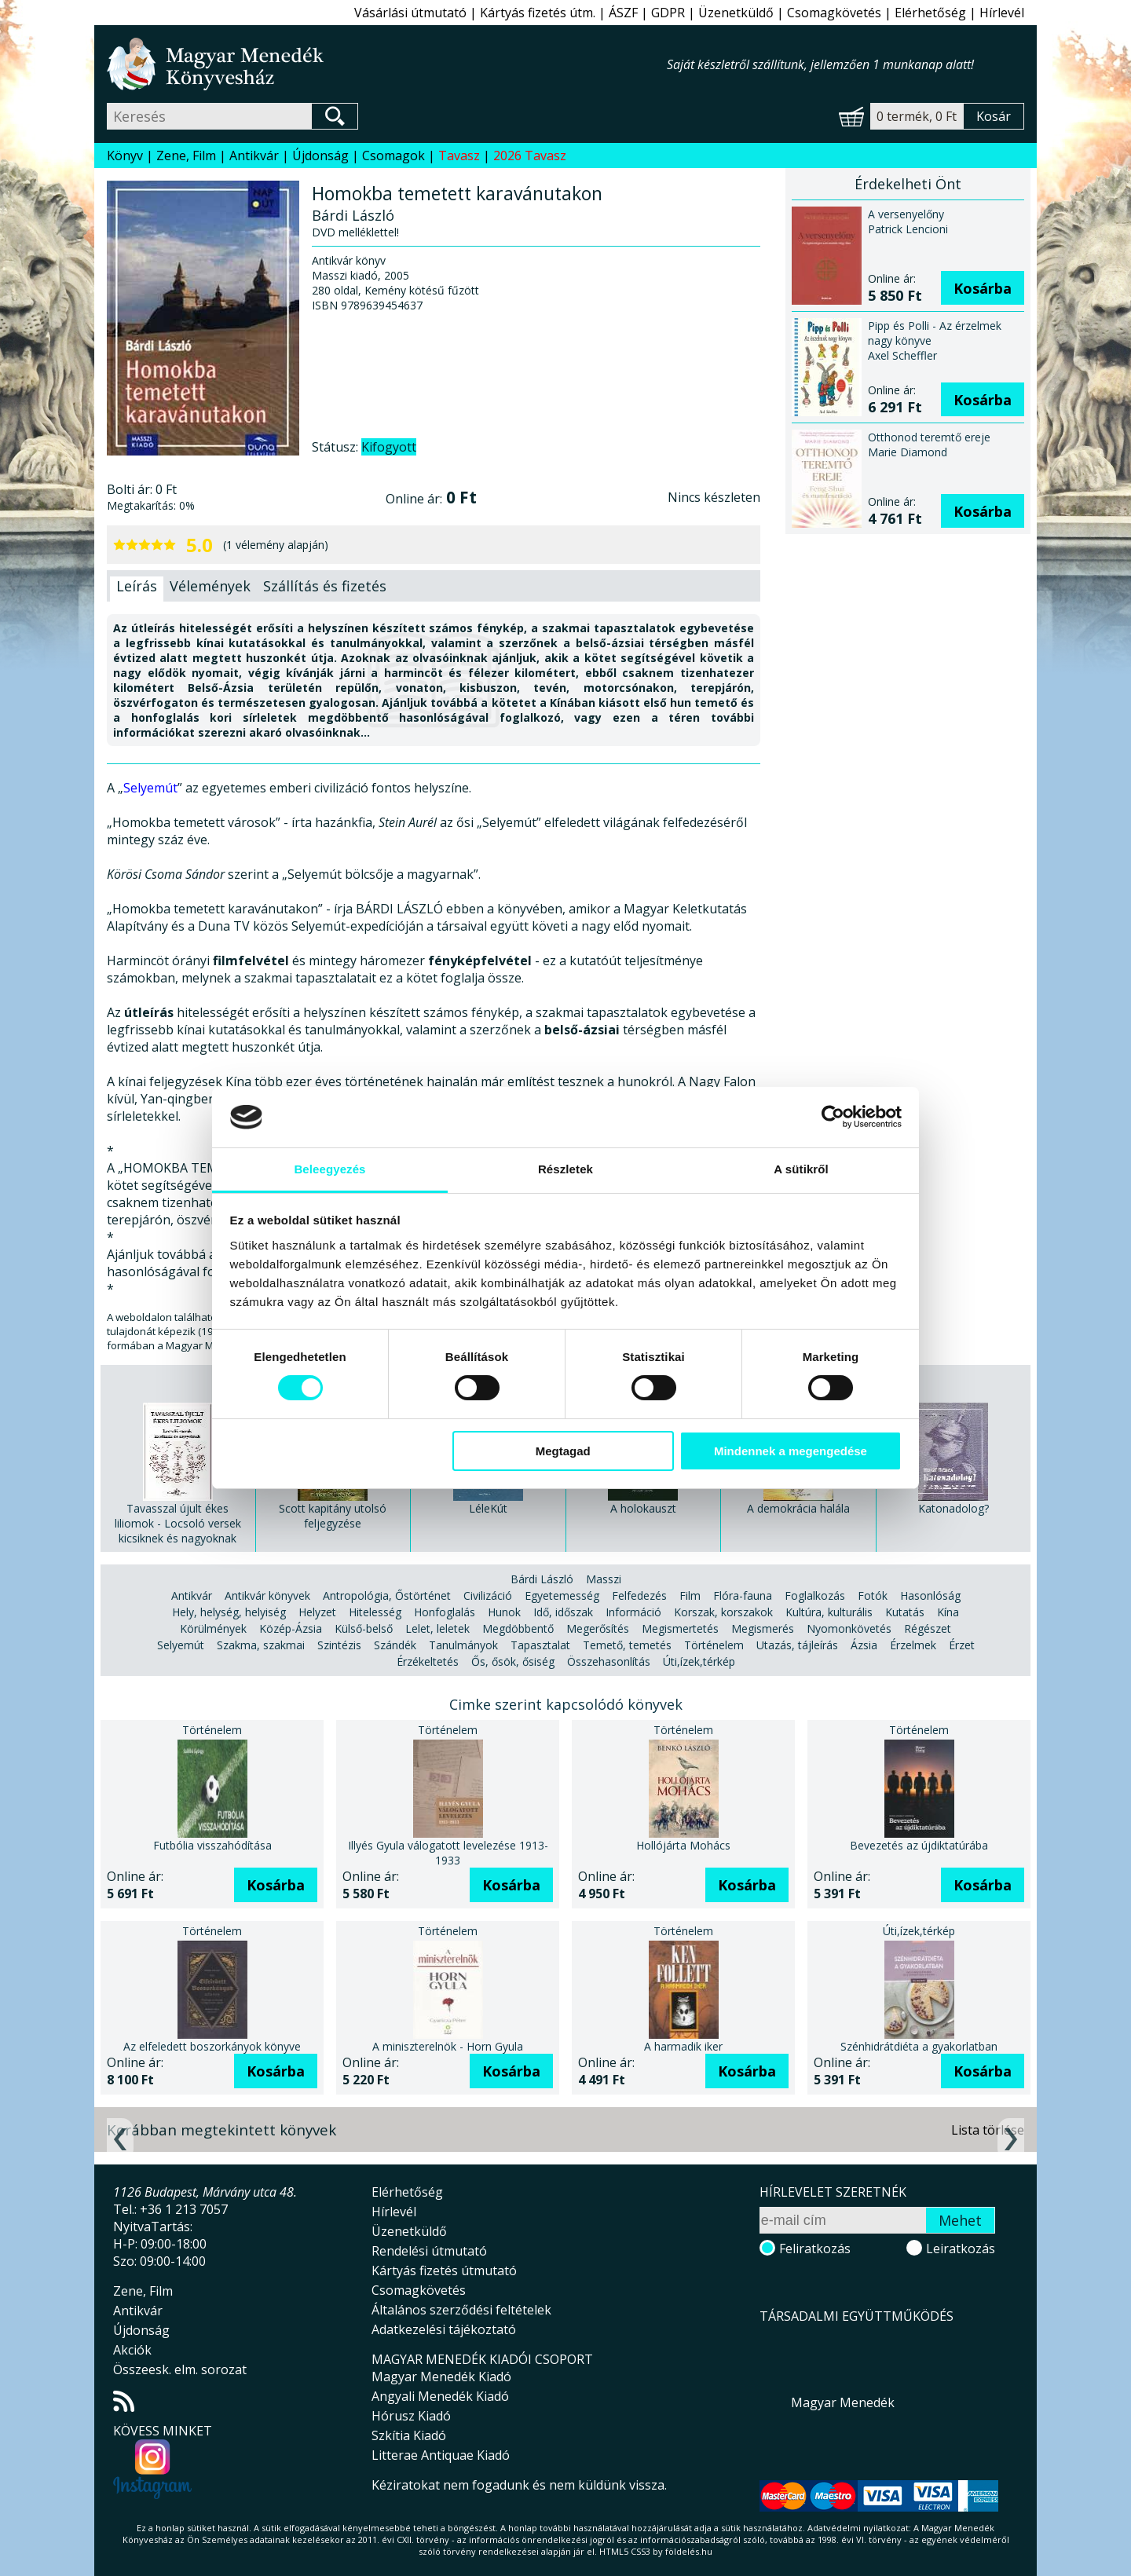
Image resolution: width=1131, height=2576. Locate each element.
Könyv (125, 155)
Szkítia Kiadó (409, 2435)
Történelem (714, 1644)
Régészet (927, 1628)
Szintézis (339, 1644)
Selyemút (150, 787)
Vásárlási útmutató (410, 12)
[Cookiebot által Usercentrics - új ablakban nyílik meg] (833, 1117)
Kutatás (904, 1612)
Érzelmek (913, 1644)
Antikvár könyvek (267, 1595)
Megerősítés (597, 1628)
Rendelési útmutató (429, 2250)
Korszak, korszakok (723, 1612)
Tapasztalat (540, 1644)
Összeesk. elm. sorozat (180, 2369)
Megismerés (762, 1628)
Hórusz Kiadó (411, 2415)
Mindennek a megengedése (790, 1451)
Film (690, 1595)
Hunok (504, 1612)
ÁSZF (623, 12)
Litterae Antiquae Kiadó (441, 2455)
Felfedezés (639, 1595)
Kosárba (982, 288)
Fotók (873, 1595)
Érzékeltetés (428, 1661)
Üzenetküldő (736, 12)
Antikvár (254, 155)
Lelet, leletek (437, 1628)
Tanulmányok (463, 1644)
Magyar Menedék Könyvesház (387, 64)
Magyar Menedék (843, 2402)
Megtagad (563, 1451)
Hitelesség (375, 1612)
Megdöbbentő (518, 1628)
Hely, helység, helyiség (229, 1612)
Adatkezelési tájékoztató (444, 2329)
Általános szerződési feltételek (461, 2309)
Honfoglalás (444, 1612)
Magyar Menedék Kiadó (441, 2376)
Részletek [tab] (565, 1169)
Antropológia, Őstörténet (387, 1595)
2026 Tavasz (529, 155)
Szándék (395, 1644)
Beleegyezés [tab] (329, 1169)
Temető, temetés (627, 1644)
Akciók (132, 2349)
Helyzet (317, 1612)
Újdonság (320, 155)
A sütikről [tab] (801, 1169)
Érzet (962, 1644)
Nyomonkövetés (849, 1628)
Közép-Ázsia (290, 1628)
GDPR (668, 12)
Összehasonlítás (608, 1661)
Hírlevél (1001, 12)
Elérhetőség (930, 12)
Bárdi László (542, 1579)
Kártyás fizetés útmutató (444, 2270)
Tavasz (459, 155)
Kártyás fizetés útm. (537, 12)
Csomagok (393, 155)
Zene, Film (186, 155)
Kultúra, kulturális (829, 1612)
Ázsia (864, 1644)
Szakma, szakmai (261, 1644)
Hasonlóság (930, 1595)
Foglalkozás (815, 1595)
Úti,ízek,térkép (699, 1661)
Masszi (603, 1579)
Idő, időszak (563, 1612)
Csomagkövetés (834, 12)
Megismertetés (680, 1628)
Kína (948, 1612)
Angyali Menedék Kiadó (440, 2396)
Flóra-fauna (742, 1595)
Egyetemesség (562, 1595)
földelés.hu (688, 2551)
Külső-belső (364, 1628)
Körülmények (213, 1628)
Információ (633, 1612)
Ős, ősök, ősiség (513, 1661)
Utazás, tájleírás (797, 1644)
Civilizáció (487, 1595)
